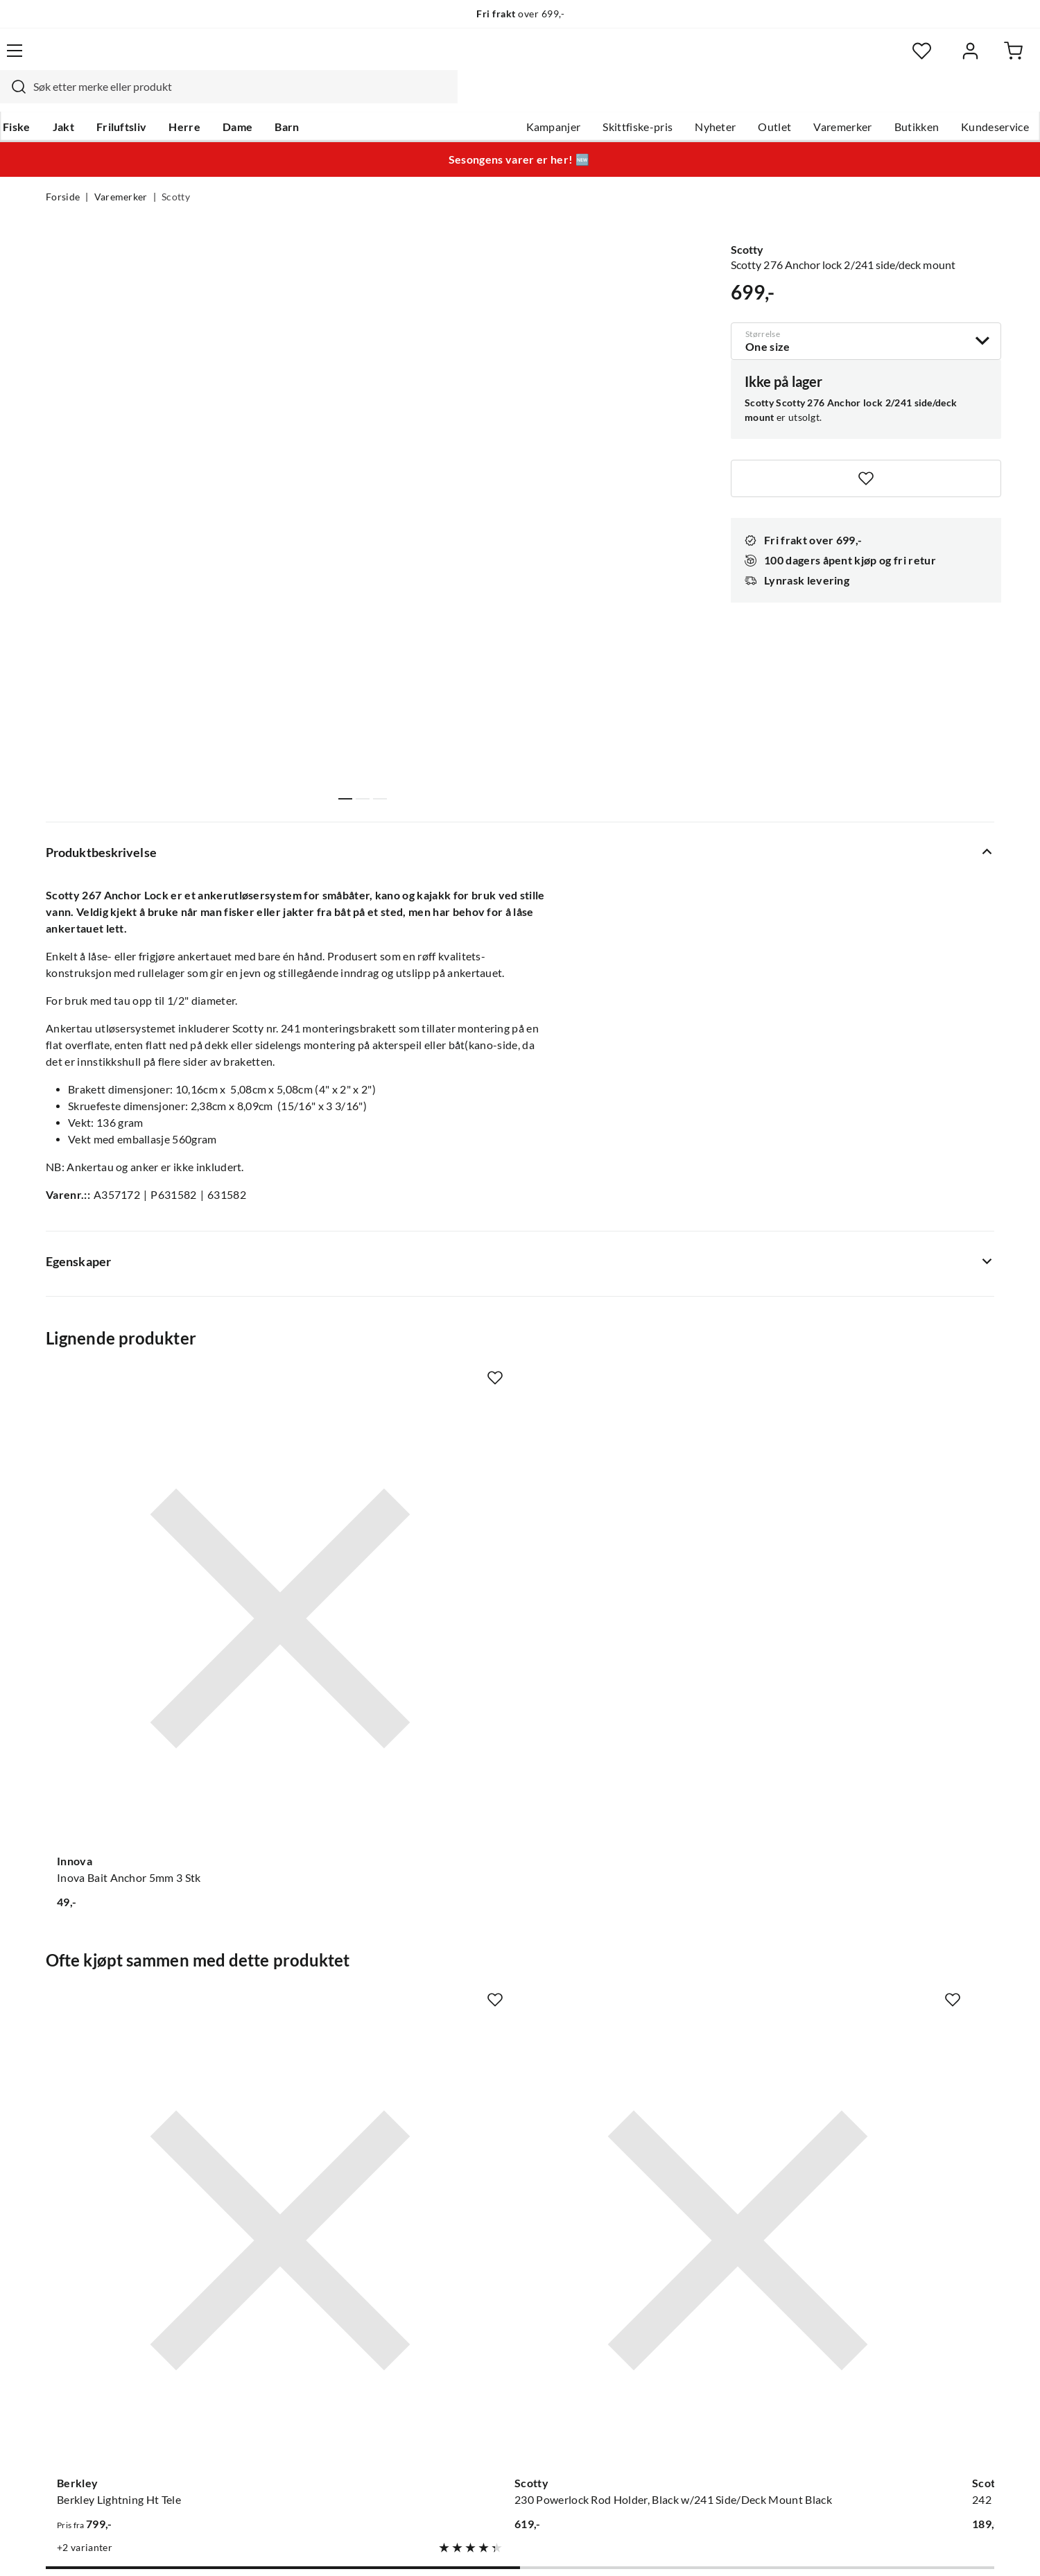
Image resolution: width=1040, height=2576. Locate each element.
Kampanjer (507, 98)
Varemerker (797, 98)
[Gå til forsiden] (111, 59)
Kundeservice (949, 98)
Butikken (871, 98)
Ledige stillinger (480, 2251)
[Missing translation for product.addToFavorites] (866, 449)
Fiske (59, 98)
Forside (63, 170)
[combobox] (505, 59)
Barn (330, 98)
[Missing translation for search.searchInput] (289, 59)
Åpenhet (462, 2362)
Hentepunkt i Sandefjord (107, 2273)
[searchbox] (518, 59)
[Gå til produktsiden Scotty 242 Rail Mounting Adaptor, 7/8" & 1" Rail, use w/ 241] (643, 1915)
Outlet (728, 98)
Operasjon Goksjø (486, 2318)
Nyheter (669, 98)
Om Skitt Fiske (477, 2229)
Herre (227, 98)
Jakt (106, 98)
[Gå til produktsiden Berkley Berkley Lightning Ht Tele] (152, 1915)
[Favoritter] (859, 59)
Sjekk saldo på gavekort (104, 2296)
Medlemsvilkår (477, 2407)
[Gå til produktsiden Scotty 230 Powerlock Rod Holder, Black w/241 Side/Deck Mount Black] (397, 1915)
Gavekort (267, 2251)
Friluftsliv (164, 98)
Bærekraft (466, 2340)
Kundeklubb (471, 2384)
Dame (280, 98)
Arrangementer (479, 2296)
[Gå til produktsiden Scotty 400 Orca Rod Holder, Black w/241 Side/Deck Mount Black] (888, 1915)
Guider (63, 2251)
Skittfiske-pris (592, 98)
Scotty (176, 170)
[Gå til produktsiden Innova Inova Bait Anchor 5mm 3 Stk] (152, 1515)
